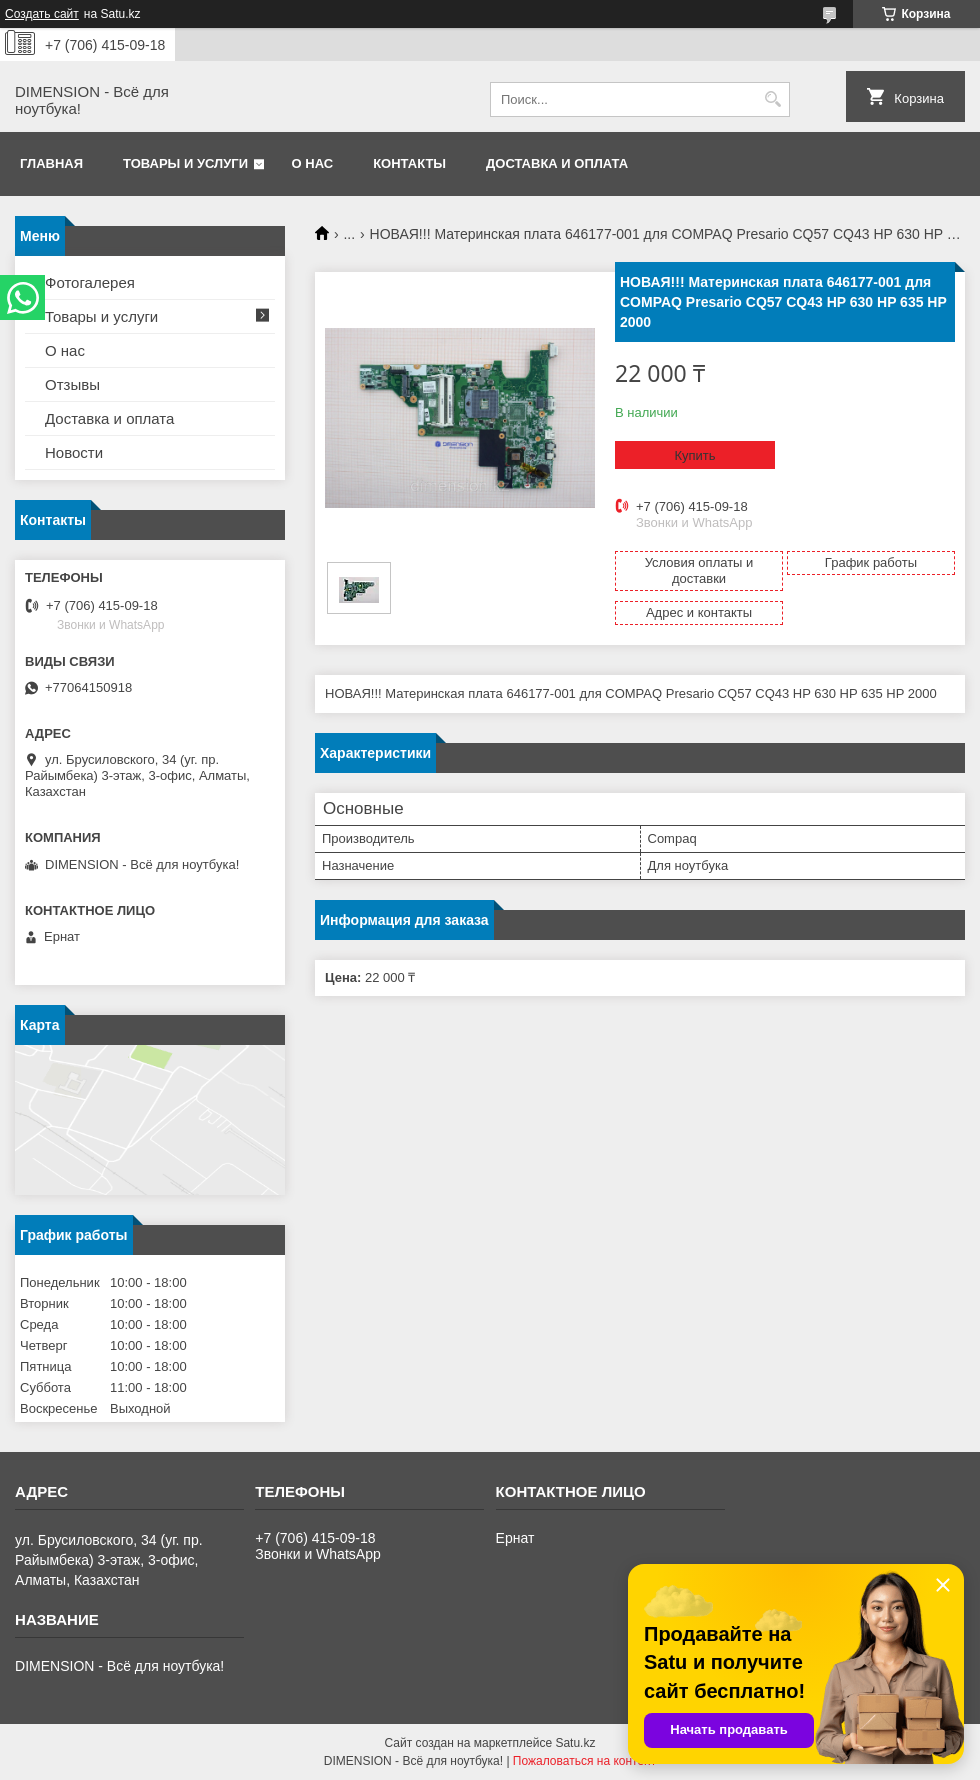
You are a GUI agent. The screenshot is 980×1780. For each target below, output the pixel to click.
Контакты (409, 163)
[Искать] (772, 99)
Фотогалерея (90, 282)
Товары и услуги (185, 163)
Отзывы (72, 384)
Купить (694, 455)
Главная (51, 163)
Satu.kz (575, 1743)
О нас (313, 163)
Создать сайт (42, 14)
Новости (74, 452)
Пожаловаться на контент (584, 1761)
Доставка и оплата (557, 163)
